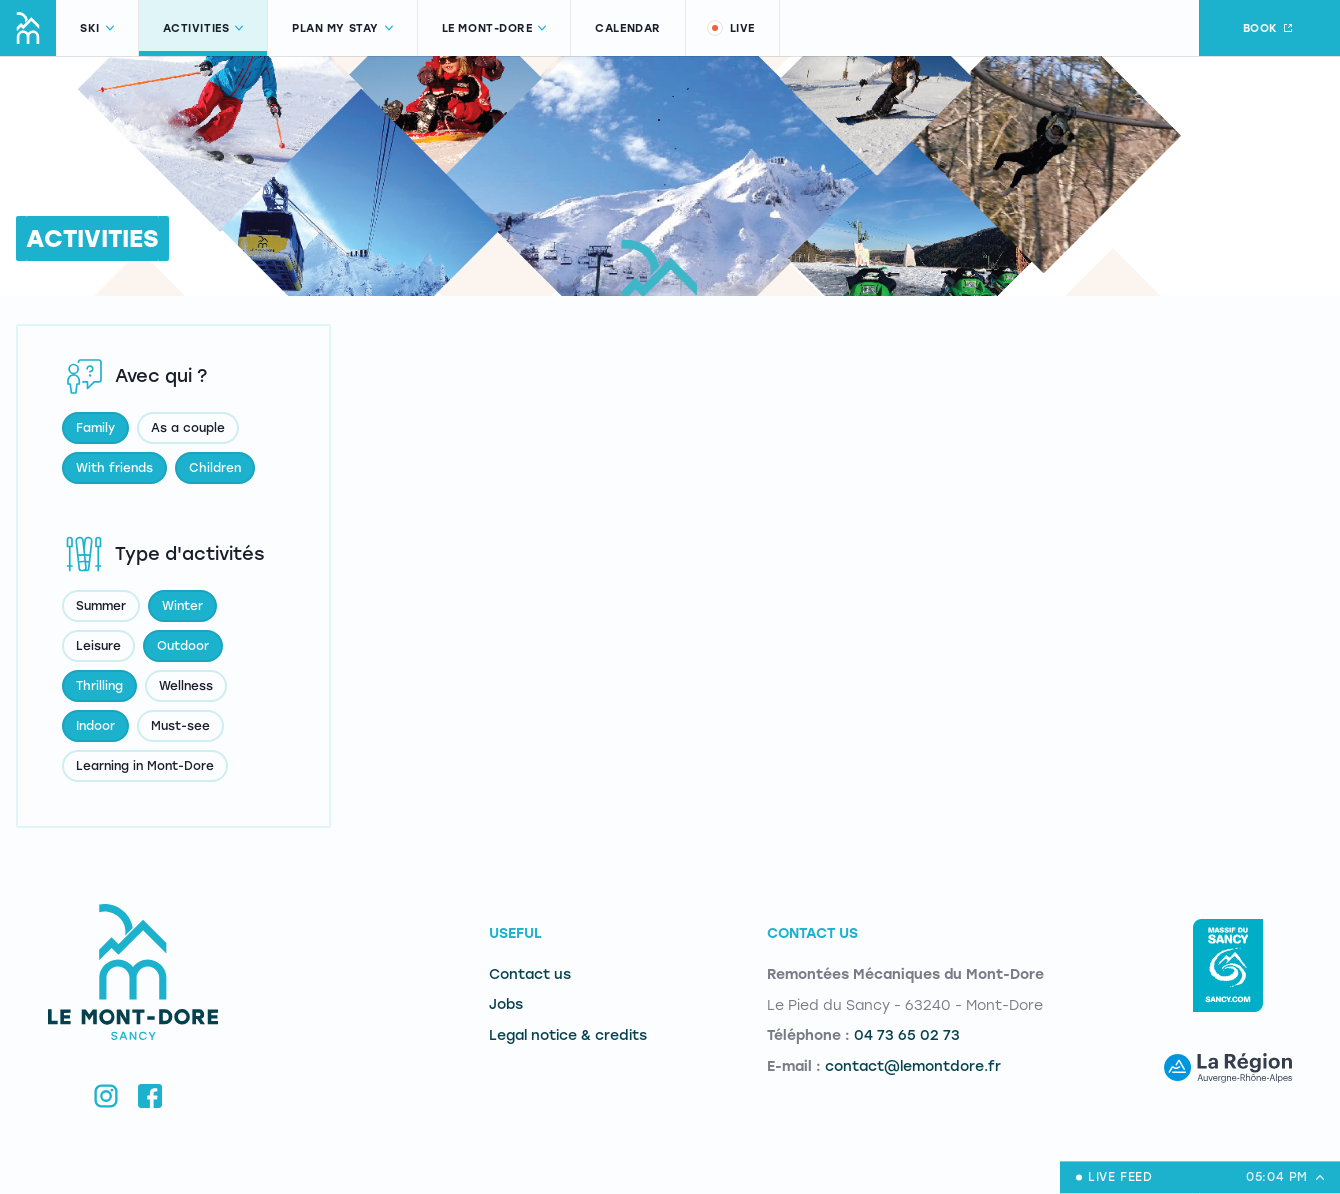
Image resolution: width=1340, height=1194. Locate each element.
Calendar (627, 28)
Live (730, 28)
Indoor (95, 726)
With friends (114, 468)
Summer (101, 606)
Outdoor (183, 646)
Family (95, 428)
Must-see (180, 726)
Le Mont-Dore (494, 28)
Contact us (530, 974)
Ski (97, 28)
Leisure (98, 646)
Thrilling (99, 686)
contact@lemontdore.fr (913, 1066)
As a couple (188, 428)
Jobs (506, 1004)
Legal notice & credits (568, 1035)
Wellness (186, 686)
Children (215, 468)
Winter (182, 606)
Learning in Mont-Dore (145, 766)
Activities (203, 28)
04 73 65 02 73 (907, 1035)
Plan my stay (342, 28)
